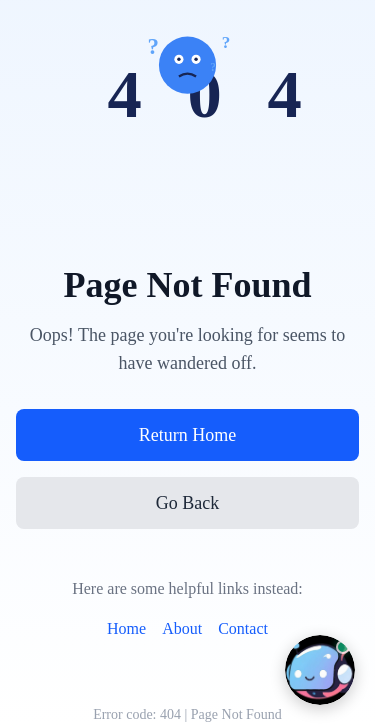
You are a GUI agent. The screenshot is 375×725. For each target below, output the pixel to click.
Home (126, 628)
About (182, 628)
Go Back (187, 503)
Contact (243, 628)
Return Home (187, 435)
